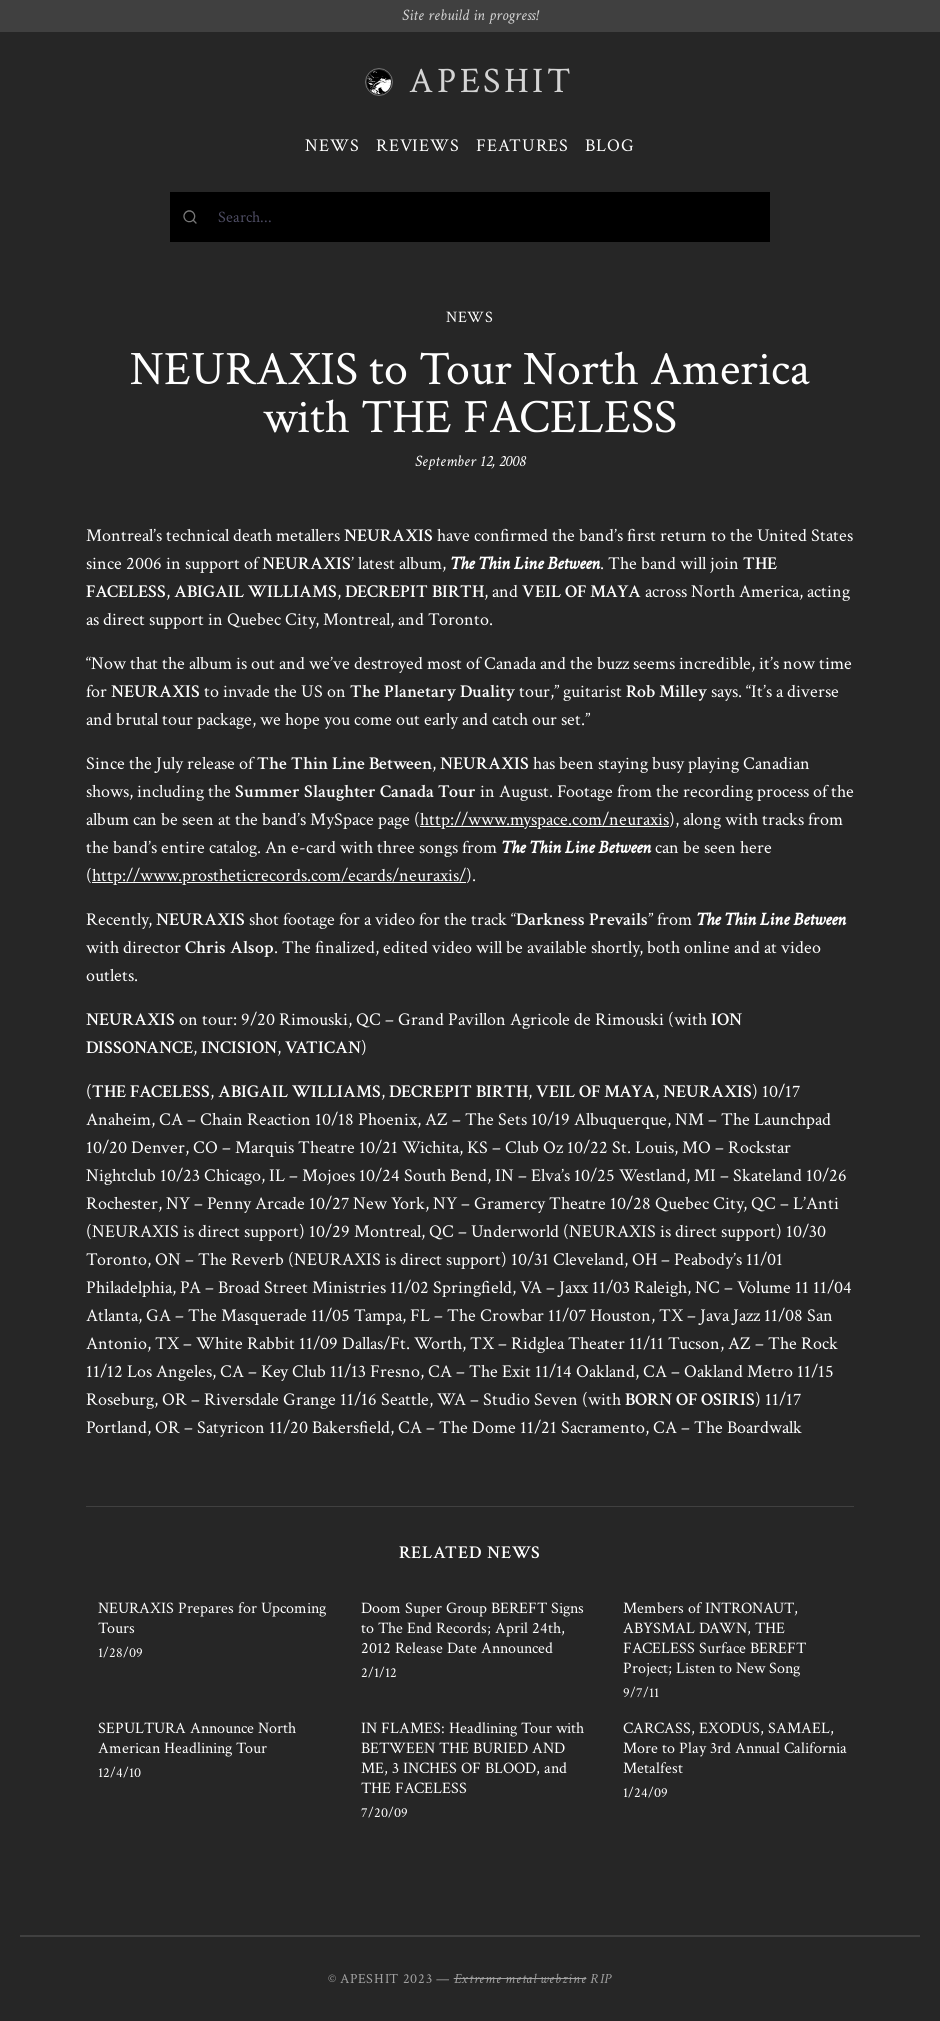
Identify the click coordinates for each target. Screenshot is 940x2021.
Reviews (418, 145)
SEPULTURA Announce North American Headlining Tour (197, 1738)
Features (522, 145)
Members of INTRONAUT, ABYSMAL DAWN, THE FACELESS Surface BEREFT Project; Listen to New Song (714, 1638)
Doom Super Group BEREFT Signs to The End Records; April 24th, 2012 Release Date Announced (472, 1628)
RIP (601, 1979)
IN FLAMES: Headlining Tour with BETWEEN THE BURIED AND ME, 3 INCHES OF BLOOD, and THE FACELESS (472, 1758)
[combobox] (470, 217)
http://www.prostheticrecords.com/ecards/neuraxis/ (279, 875)
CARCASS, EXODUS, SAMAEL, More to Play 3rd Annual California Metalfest (735, 1748)
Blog (610, 145)
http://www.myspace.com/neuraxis (544, 819)
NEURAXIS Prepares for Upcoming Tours (212, 1618)
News (332, 145)
